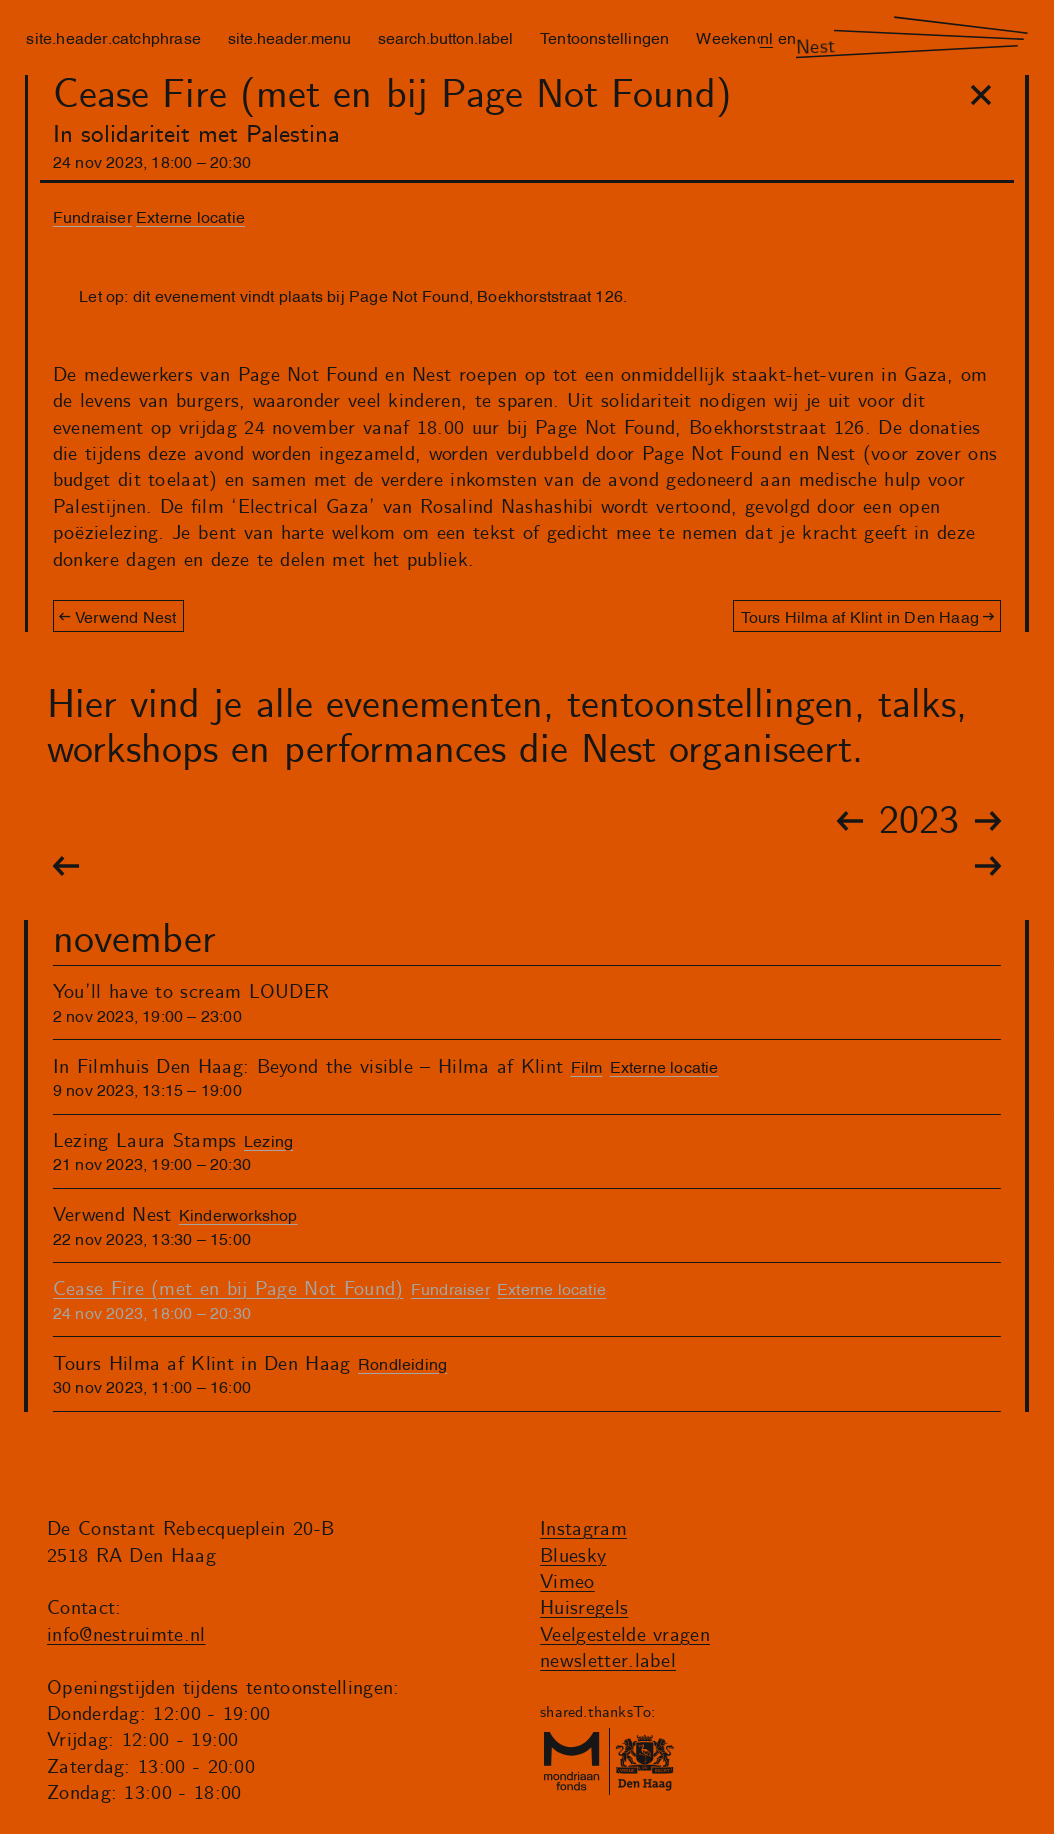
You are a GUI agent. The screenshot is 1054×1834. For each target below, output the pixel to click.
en (787, 37)
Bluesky (573, 1556)
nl (766, 37)
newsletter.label (608, 1661)
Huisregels (584, 1608)
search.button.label (445, 37)
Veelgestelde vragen (625, 1635)
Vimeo (567, 1582)
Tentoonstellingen (604, 37)
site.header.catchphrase (113, 37)
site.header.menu (289, 37)
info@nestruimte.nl (126, 1635)
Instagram (583, 1529)
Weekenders (742, 37)
